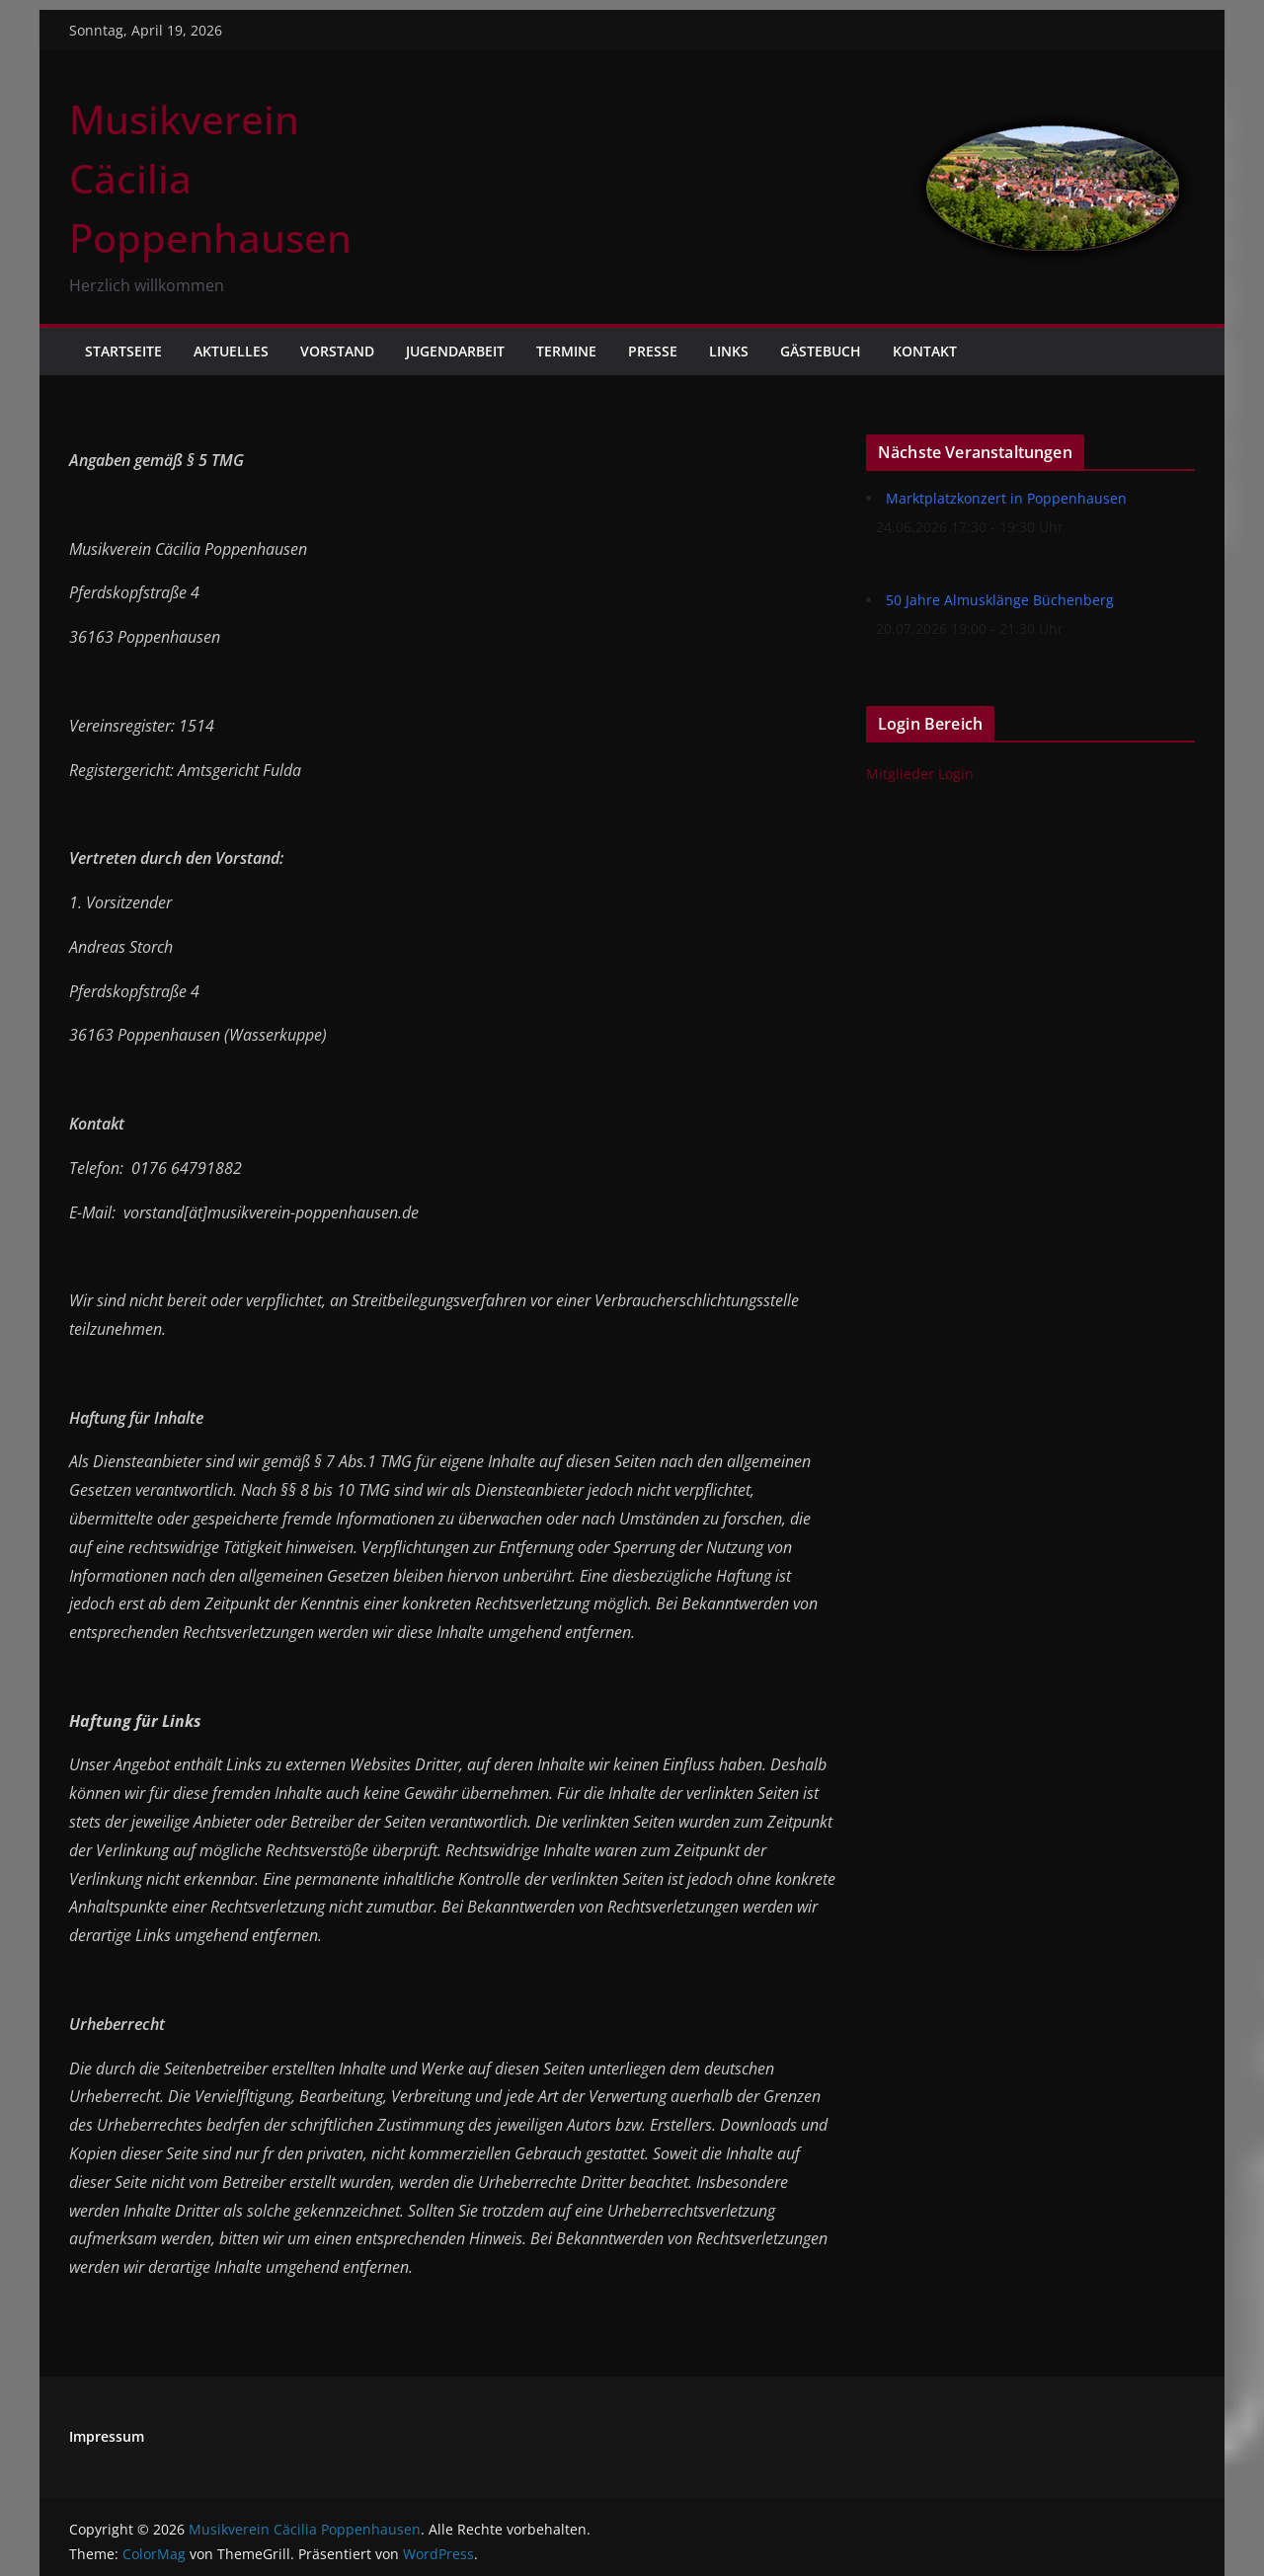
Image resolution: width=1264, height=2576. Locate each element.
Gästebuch (820, 351)
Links (729, 351)
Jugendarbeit (455, 351)
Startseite (123, 351)
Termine (566, 351)
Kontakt (925, 351)
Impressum (106, 2436)
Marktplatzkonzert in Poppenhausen (1006, 498)
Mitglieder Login (920, 773)
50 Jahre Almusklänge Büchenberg (1000, 599)
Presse (652, 351)
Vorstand (337, 351)
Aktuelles (231, 351)
